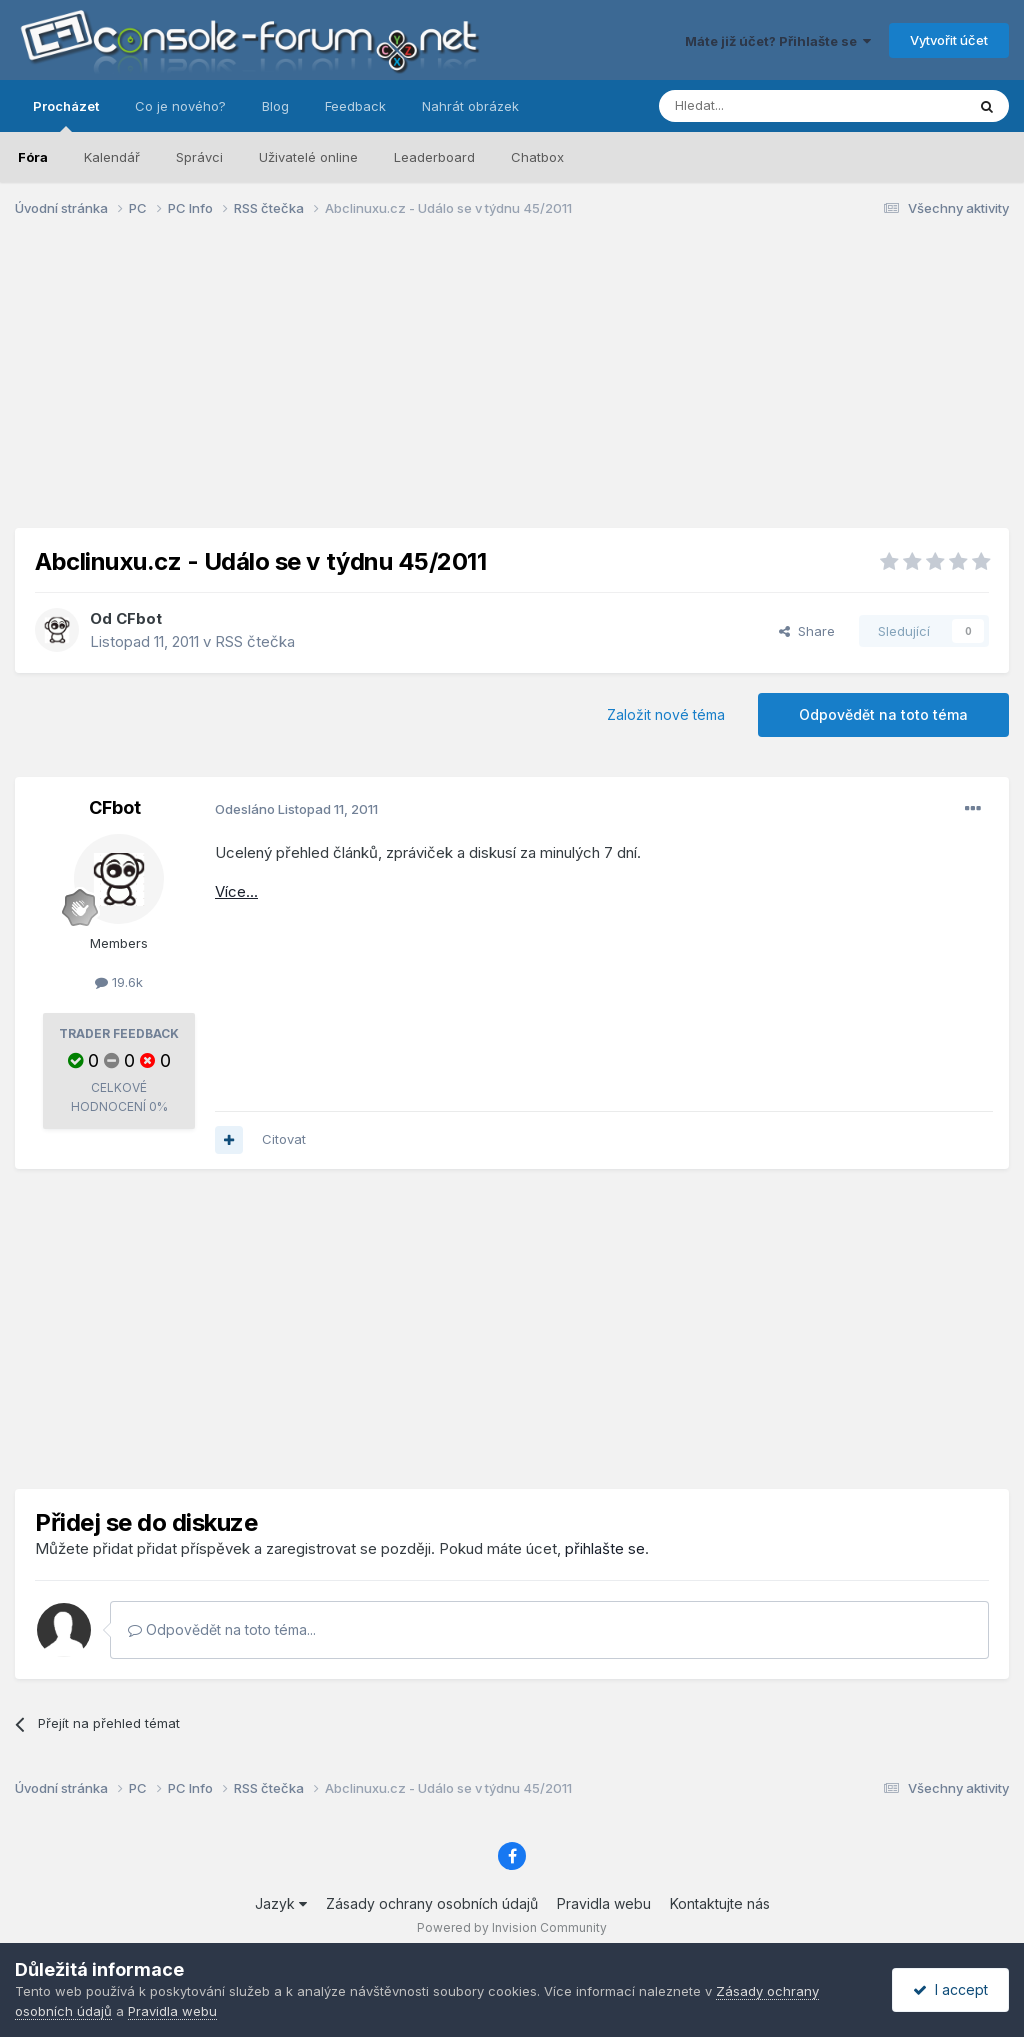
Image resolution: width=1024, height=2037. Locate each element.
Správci (199, 157)
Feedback (355, 106)
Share (807, 631)
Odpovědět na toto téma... (222, 1629)
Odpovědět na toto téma (883, 714)
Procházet (66, 115)
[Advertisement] (512, 388)
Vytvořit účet (949, 40)
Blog (275, 106)
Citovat (284, 1139)
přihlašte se (605, 1548)
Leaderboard (434, 157)
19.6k (119, 982)
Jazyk (281, 1903)
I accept (950, 1989)
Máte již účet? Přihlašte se (778, 41)
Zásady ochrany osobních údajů (432, 1903)
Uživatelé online (308, 157)
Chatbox (537, 157)
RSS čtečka (255, 641)
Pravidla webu (604, 1903)
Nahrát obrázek (470, 106)
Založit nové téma (666, 714)
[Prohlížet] (762, 106)
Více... (236, 891)
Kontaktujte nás (720, 1903)
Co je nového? (180, 106)
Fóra (33, 157)
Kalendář (112, 157)
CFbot (139, 618)
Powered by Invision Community (512, 1927)
